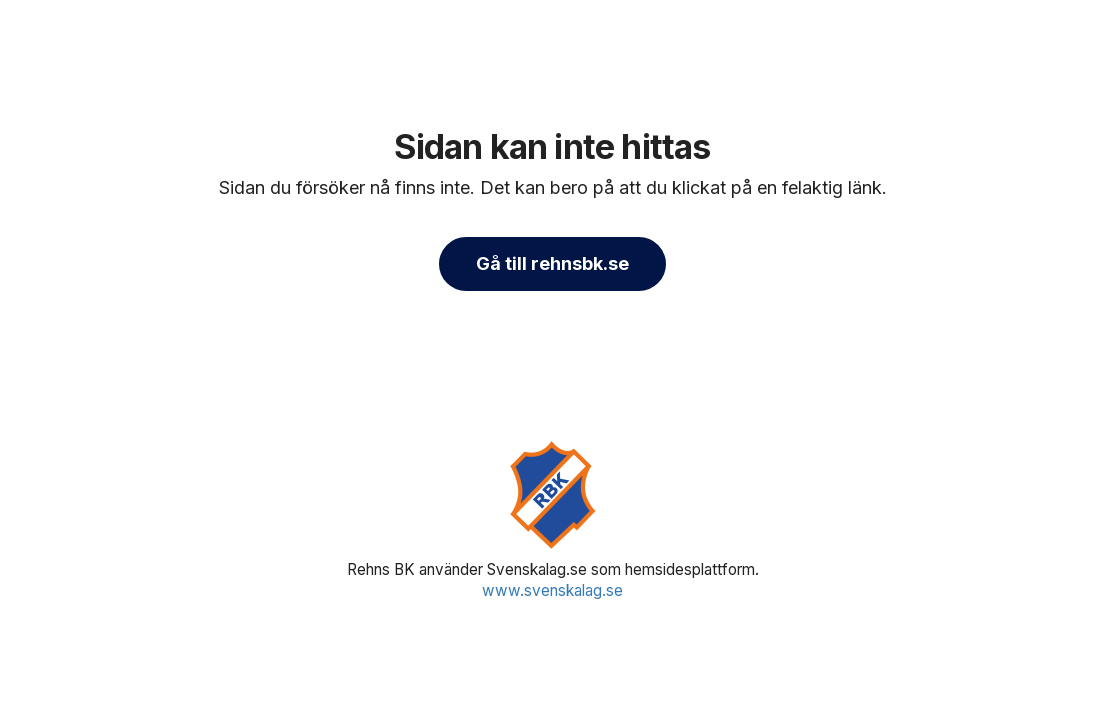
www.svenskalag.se (552, 590)
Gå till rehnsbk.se (552, 263)
